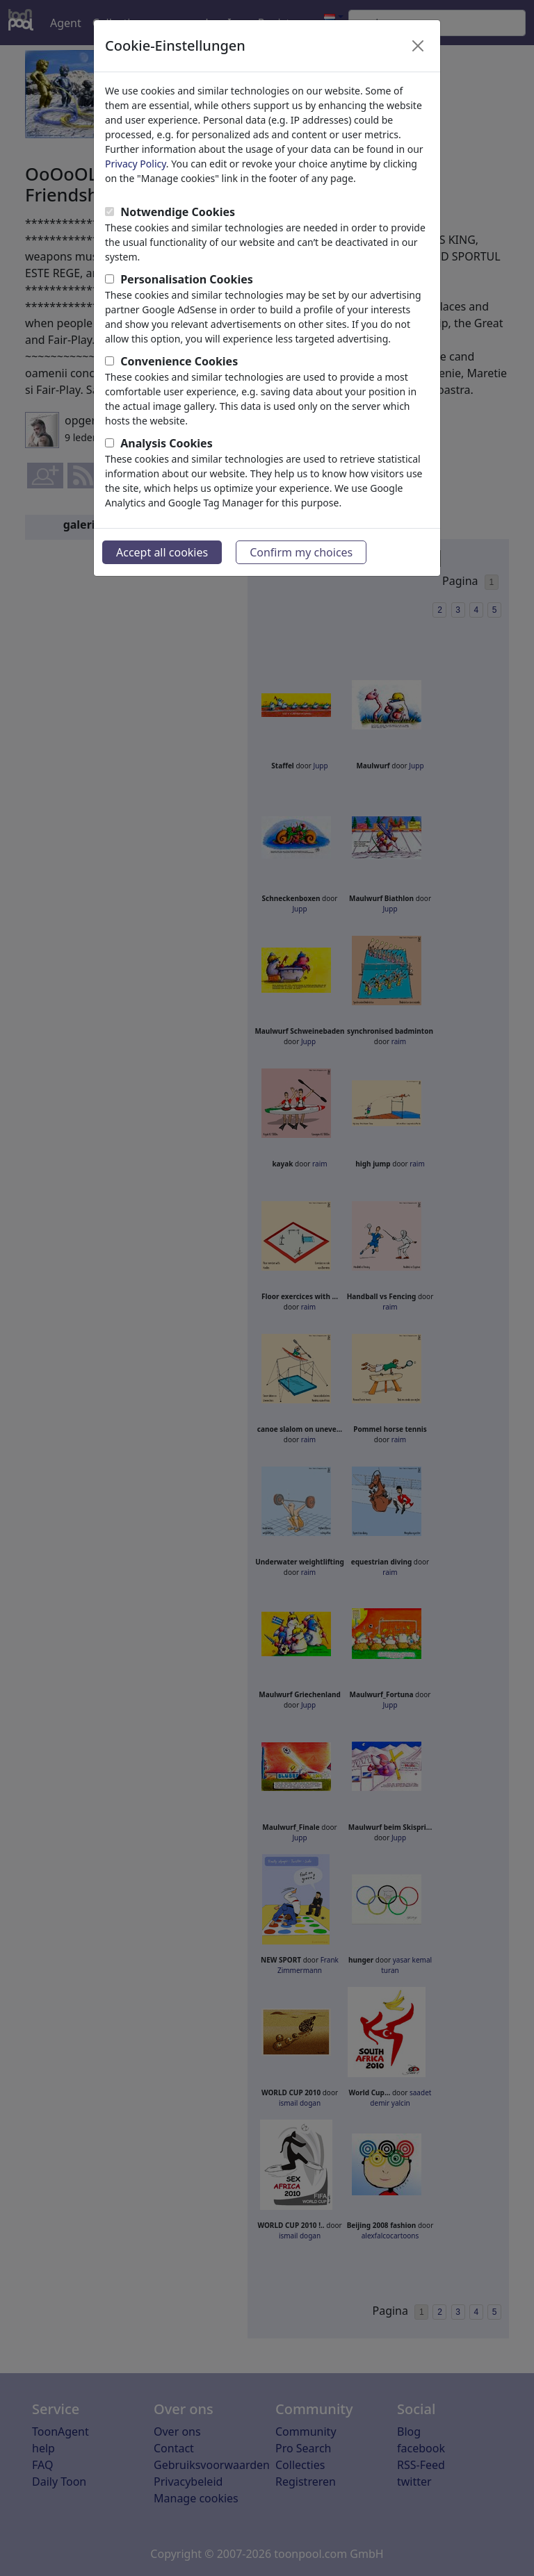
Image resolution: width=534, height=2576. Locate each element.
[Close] (418, 46)
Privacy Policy (135, 163)
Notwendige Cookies (177, 212)
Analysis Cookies (166, 443)
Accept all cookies (162, 552)
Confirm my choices (301, 552)
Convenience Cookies (179, 361)
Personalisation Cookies (186, 279)
